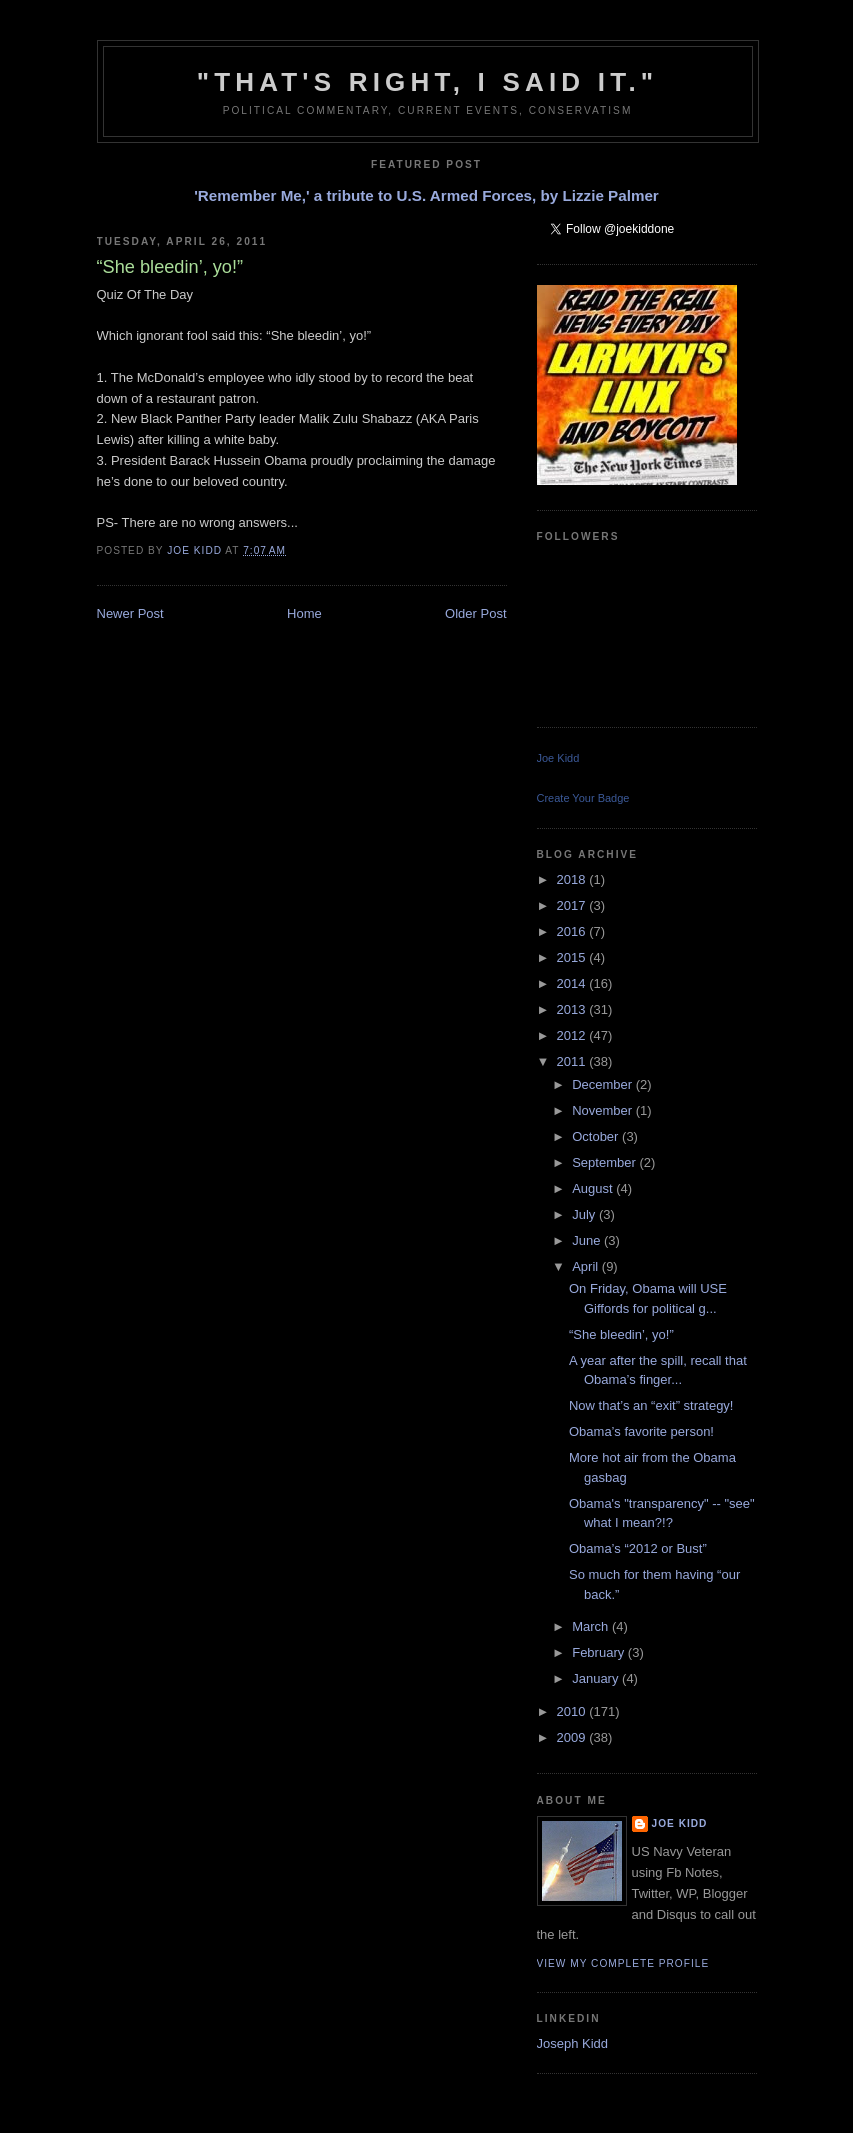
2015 (573, 957)
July (585, 1214)
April (587, 1266)
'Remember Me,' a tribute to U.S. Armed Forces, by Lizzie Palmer (426, 195)
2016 (573, 931)
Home (304, 613)
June (588, 1240)
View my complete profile (623, 1963)
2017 (573, 905)
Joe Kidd (558, 758)
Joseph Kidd (573, 2043)
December (604, 1084)
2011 (573, 1061)
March (592, 1626)
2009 (573, 1737)
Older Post (475, 613)
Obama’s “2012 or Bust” (638, 1548)
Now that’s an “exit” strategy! (651, 1405)
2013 (573, 1009)
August (594, 1188)
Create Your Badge (583, 798)
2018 (573, 879)
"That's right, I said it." (428, 82)
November (604, 1110)
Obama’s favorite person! (641, 1431)
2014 (573, 983)
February (600, 1652)
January (597, 1678)
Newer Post (130, 613)
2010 (573, 1711)
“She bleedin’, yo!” (621, 1334)
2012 (573, 1035)
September (605, 1162)
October (597, 1136)
